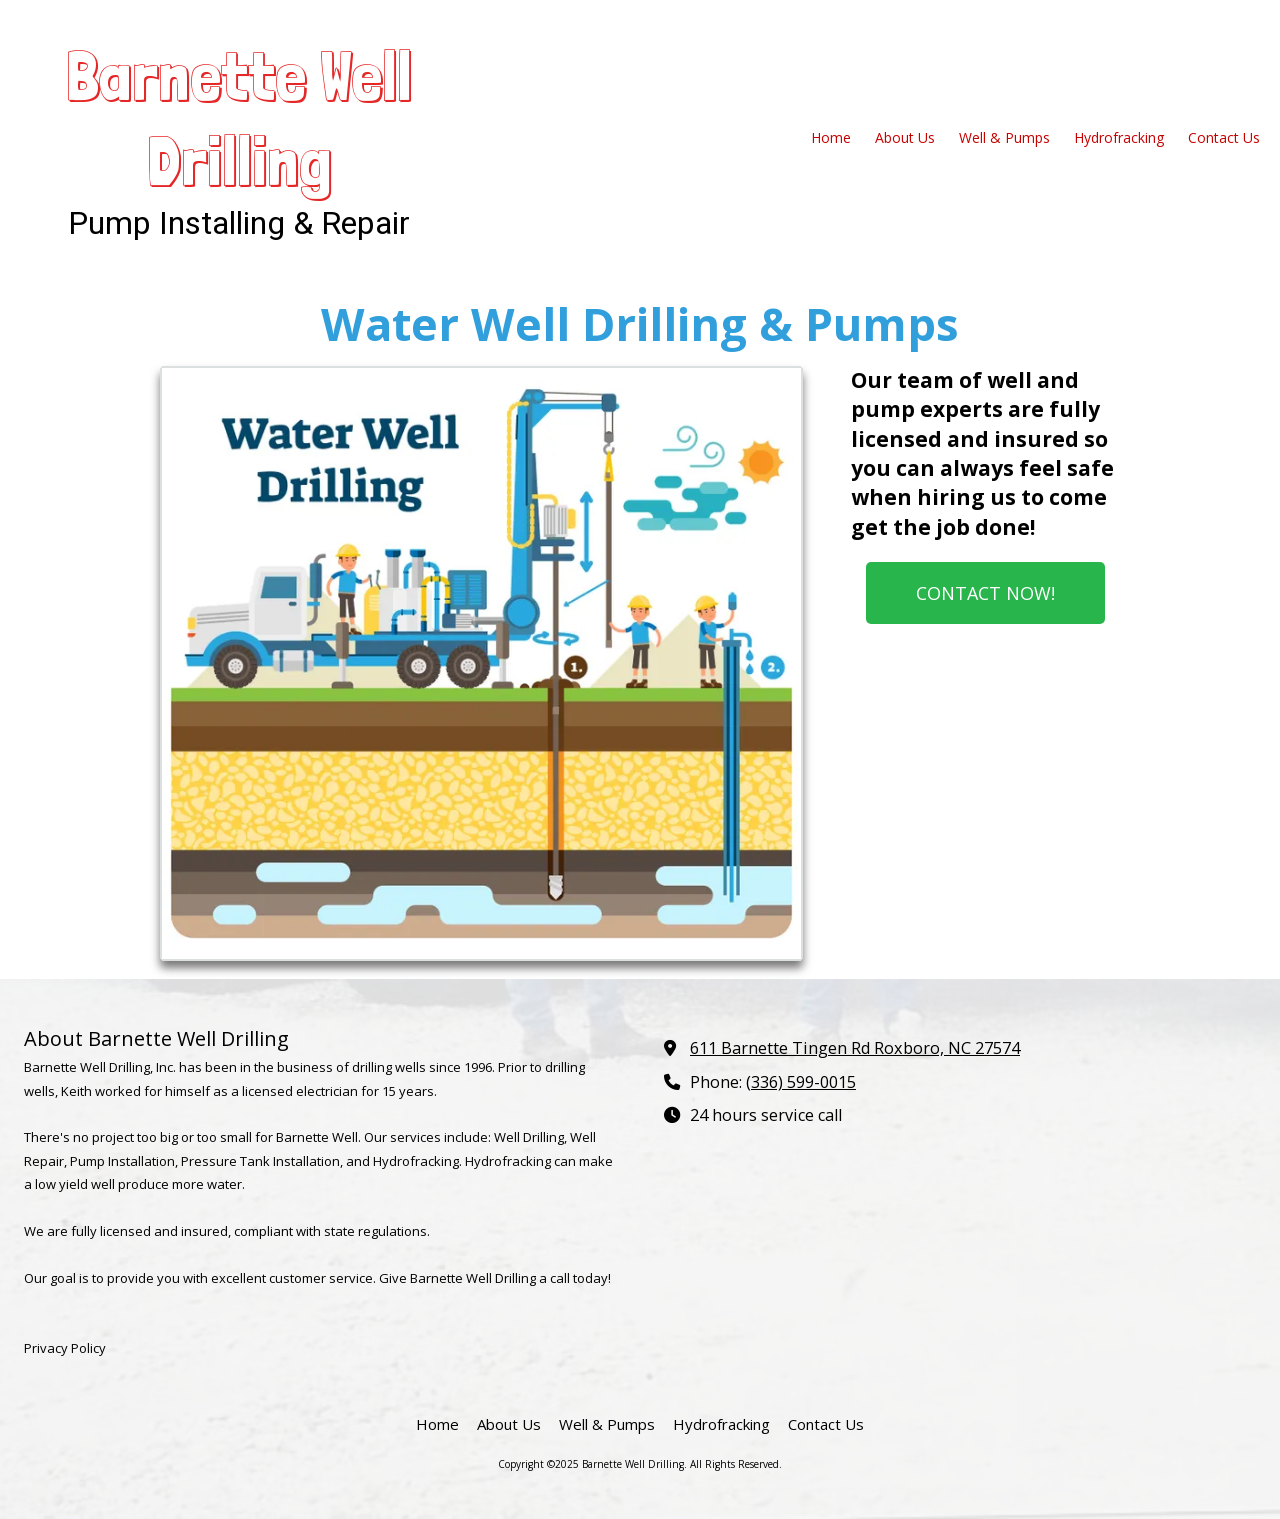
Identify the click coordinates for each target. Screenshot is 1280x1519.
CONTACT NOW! (985, 593)
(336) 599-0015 (801, 1082)
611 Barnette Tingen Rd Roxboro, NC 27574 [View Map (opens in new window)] (855, 1048)
